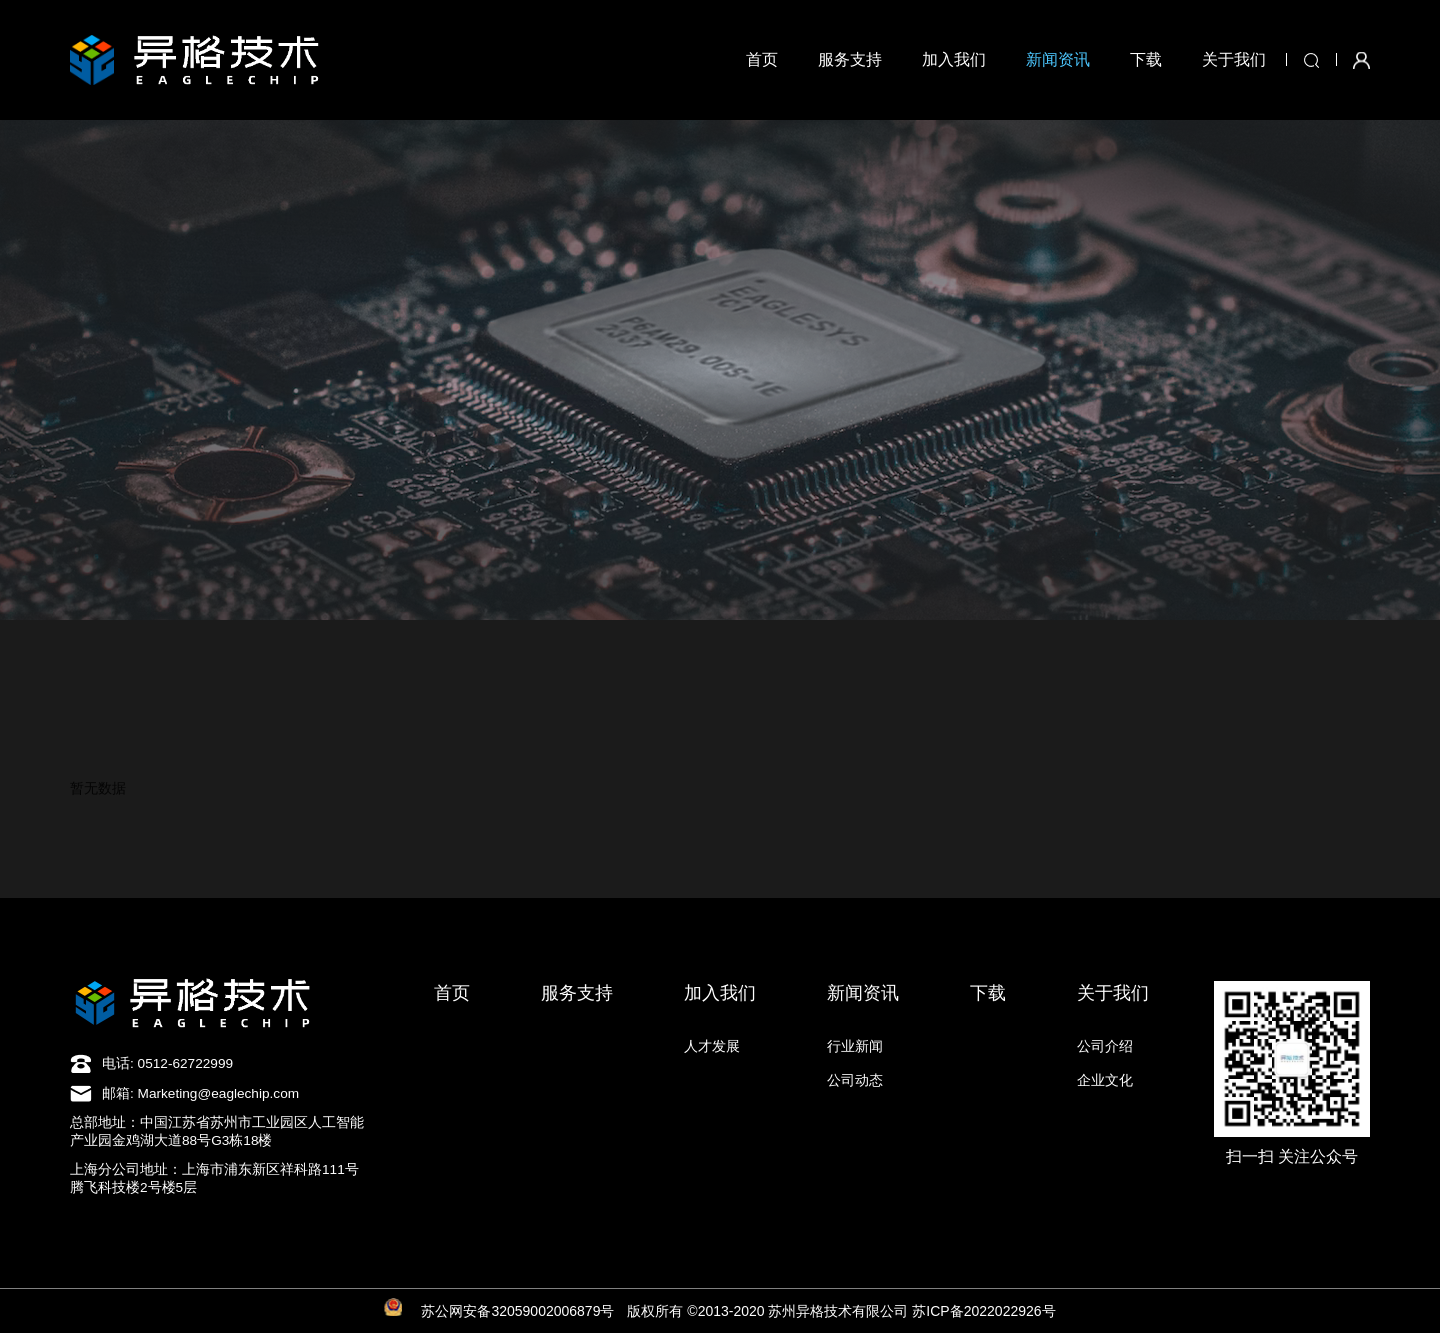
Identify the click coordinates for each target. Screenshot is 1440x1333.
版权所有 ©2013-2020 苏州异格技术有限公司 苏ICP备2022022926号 (841, 1311)
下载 (1146, 59)
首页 (762, 59)
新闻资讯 (1058, 59)
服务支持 (850, 59)
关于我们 (1234, 59)
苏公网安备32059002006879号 (517, 1311)
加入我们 (954, 59)
